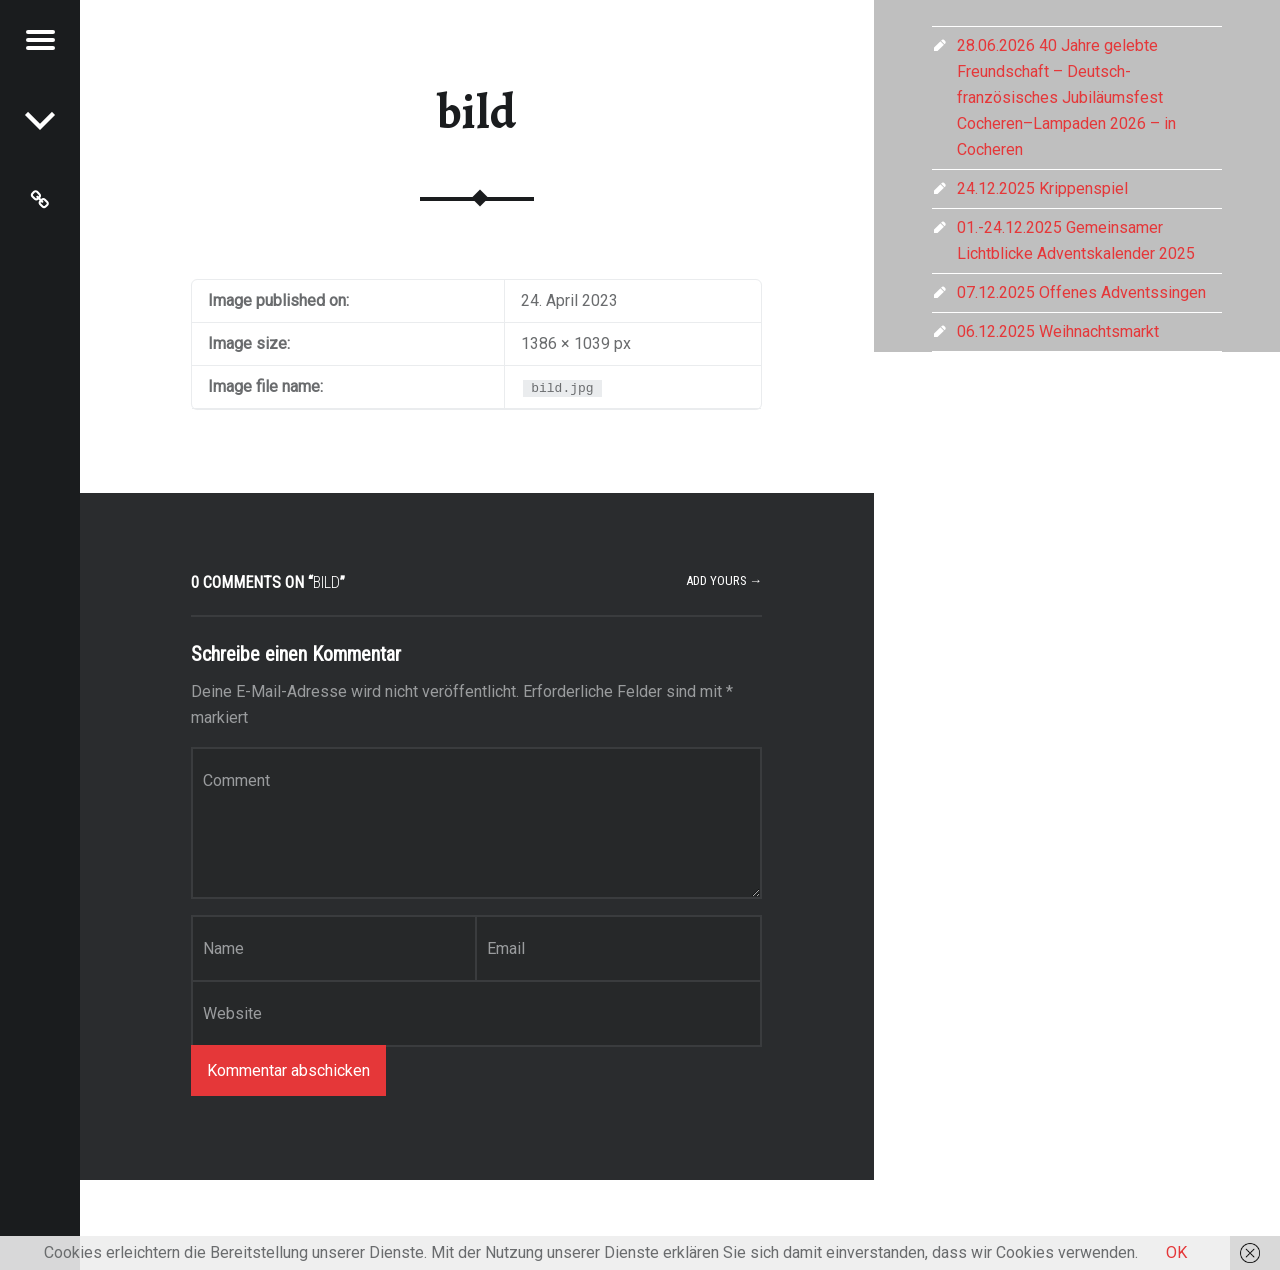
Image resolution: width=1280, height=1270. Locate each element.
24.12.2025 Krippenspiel (1042, 188)
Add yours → (724, 580)
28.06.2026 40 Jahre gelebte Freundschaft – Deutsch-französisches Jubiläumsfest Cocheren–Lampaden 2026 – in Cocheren (1066, 97)
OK (1176, 1252)
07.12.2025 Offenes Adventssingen (1081, 292)
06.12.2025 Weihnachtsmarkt (1058, 331)
